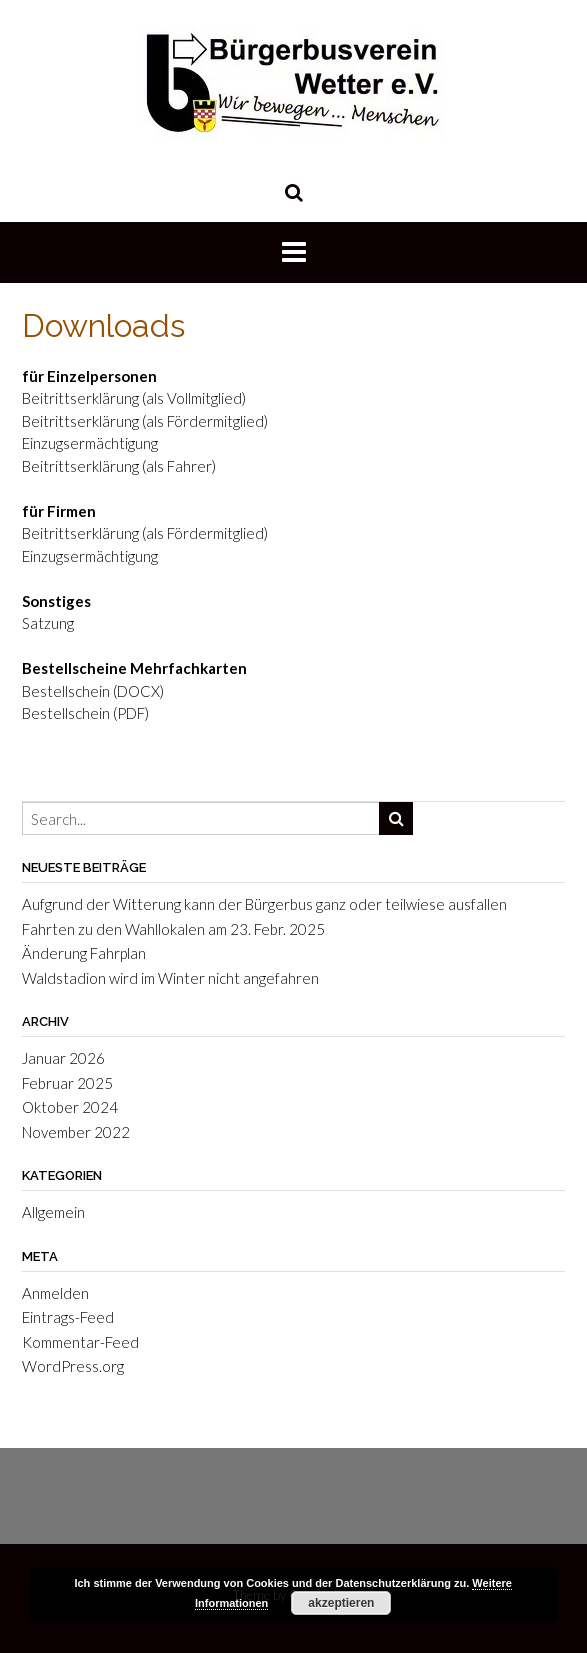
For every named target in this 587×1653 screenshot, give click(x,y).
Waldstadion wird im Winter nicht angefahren (170, 978)
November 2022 (76, 1132)
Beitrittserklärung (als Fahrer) (119, 466)
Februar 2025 (67, 1083)
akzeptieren (341, 1603)
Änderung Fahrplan (84, 953)
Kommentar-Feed (80, 1342)
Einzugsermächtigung (90, 443)
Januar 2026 (63, 1058)
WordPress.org (73, 1366)
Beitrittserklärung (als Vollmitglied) (134, 398)
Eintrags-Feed (68, 1317)
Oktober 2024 (70, 1107)
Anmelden (55, 1293)
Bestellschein (66, 691)
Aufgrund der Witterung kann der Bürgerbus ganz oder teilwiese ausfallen (264, 904)
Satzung (48, 623)
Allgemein (53, 1212)
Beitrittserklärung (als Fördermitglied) (145, 421)
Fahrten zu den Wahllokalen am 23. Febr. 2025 (173, 929)
